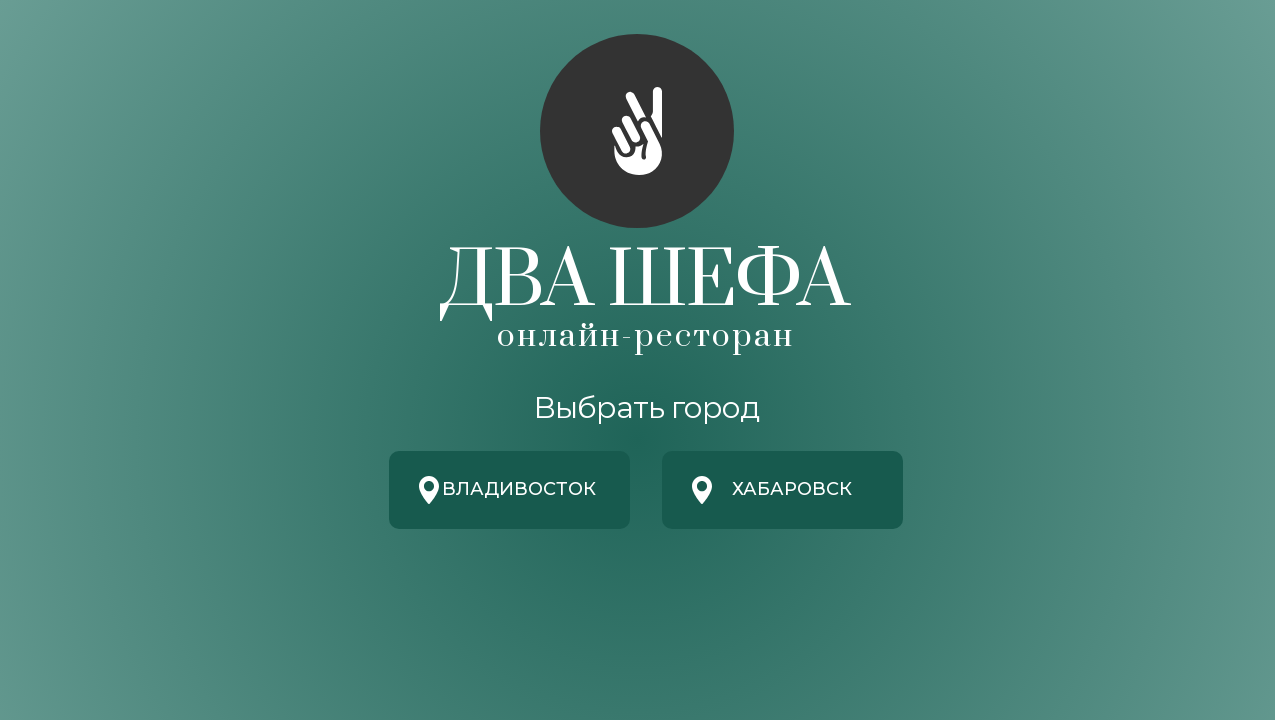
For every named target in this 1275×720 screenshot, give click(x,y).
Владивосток (519, 489)
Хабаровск (792, 489)
